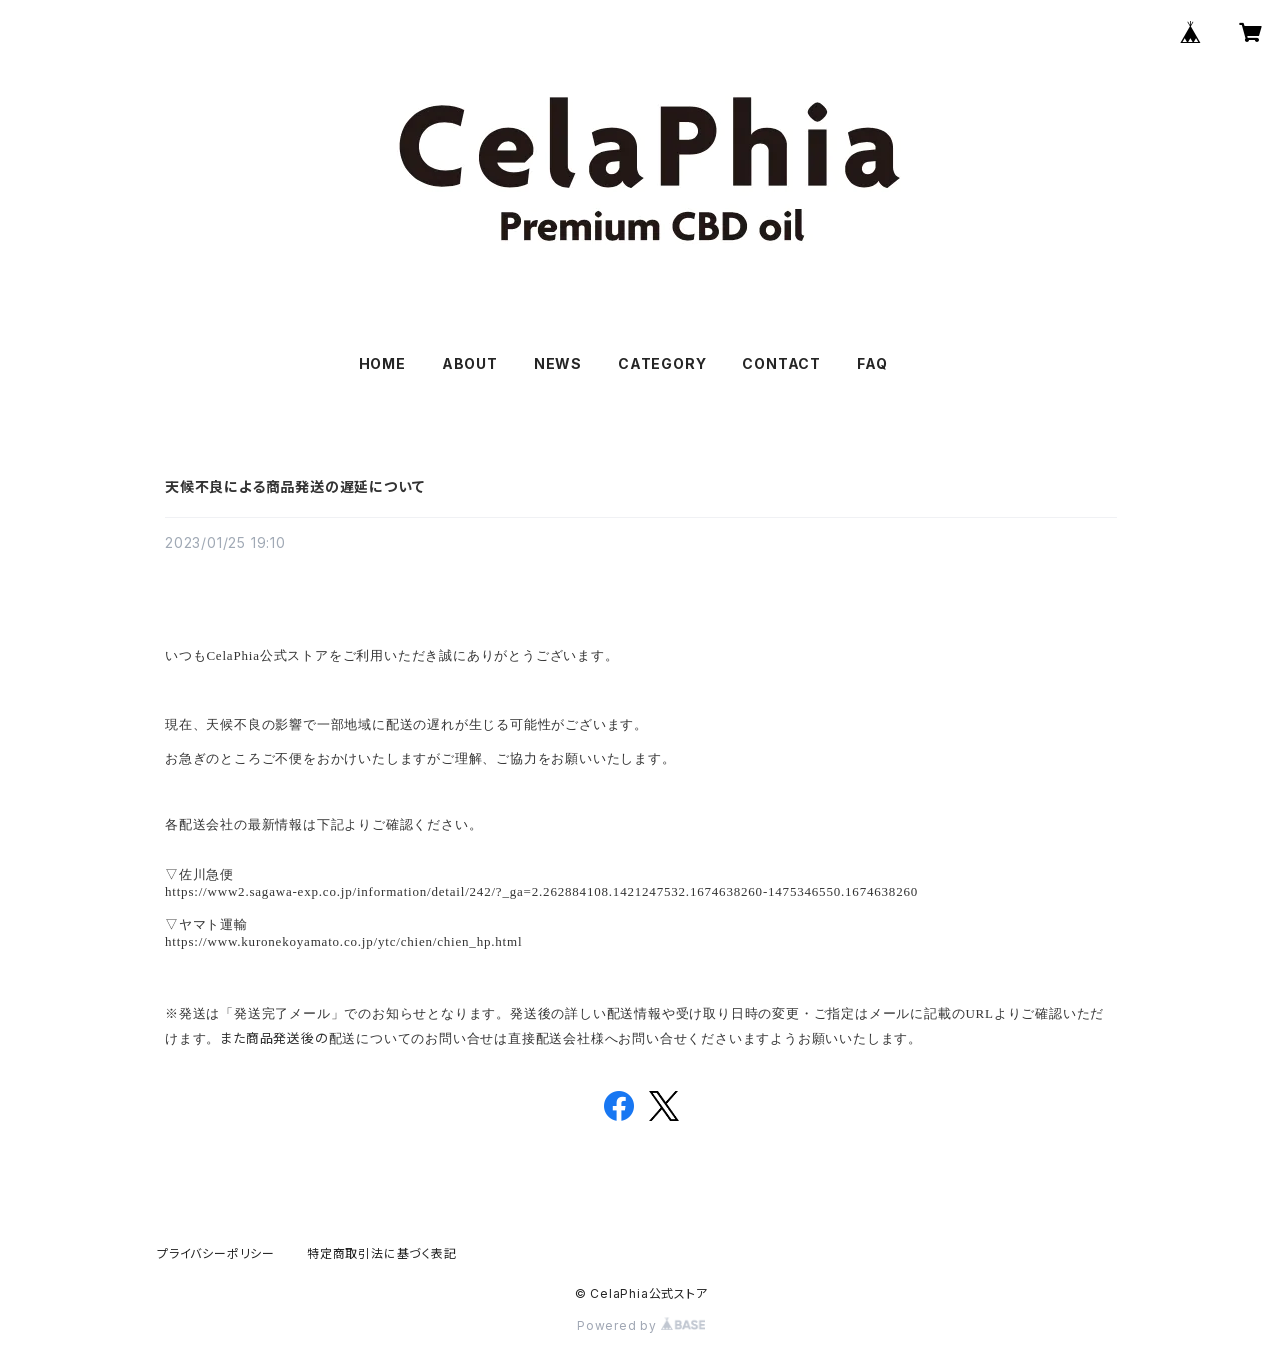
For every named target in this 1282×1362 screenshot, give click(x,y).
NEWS (558, 363)
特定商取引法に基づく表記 (382, 1253)
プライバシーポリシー (216, 1253)
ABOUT (470, 363)
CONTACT (781, 363)
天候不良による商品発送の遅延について (294, 486)
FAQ (872, 363)
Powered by (641, 1325)
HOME (382, 363)
